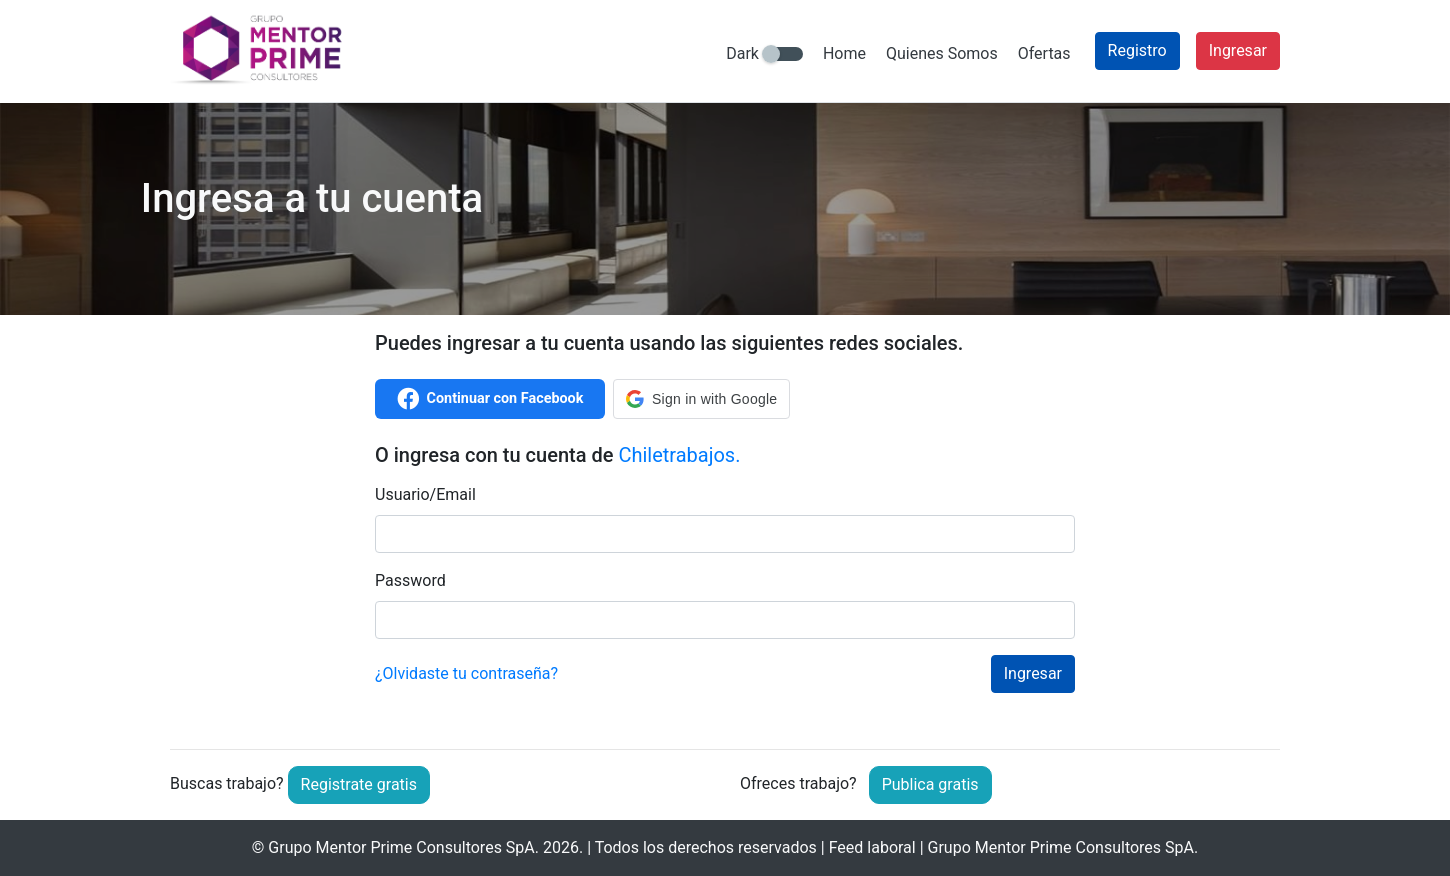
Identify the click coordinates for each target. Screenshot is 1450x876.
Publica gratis (930, 784)
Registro (1137, 50)
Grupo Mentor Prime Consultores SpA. (403, 847)
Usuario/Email (425, 494)
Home (844, 53)
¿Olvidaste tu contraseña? (466, 673)
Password (410, 580)
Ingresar (1238, 50)
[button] (701, 399)
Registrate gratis (359, 784)
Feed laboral (872, 847)
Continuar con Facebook (490, 399)
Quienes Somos (942, 53)
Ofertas (1044, 53)
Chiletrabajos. (679, 455)
